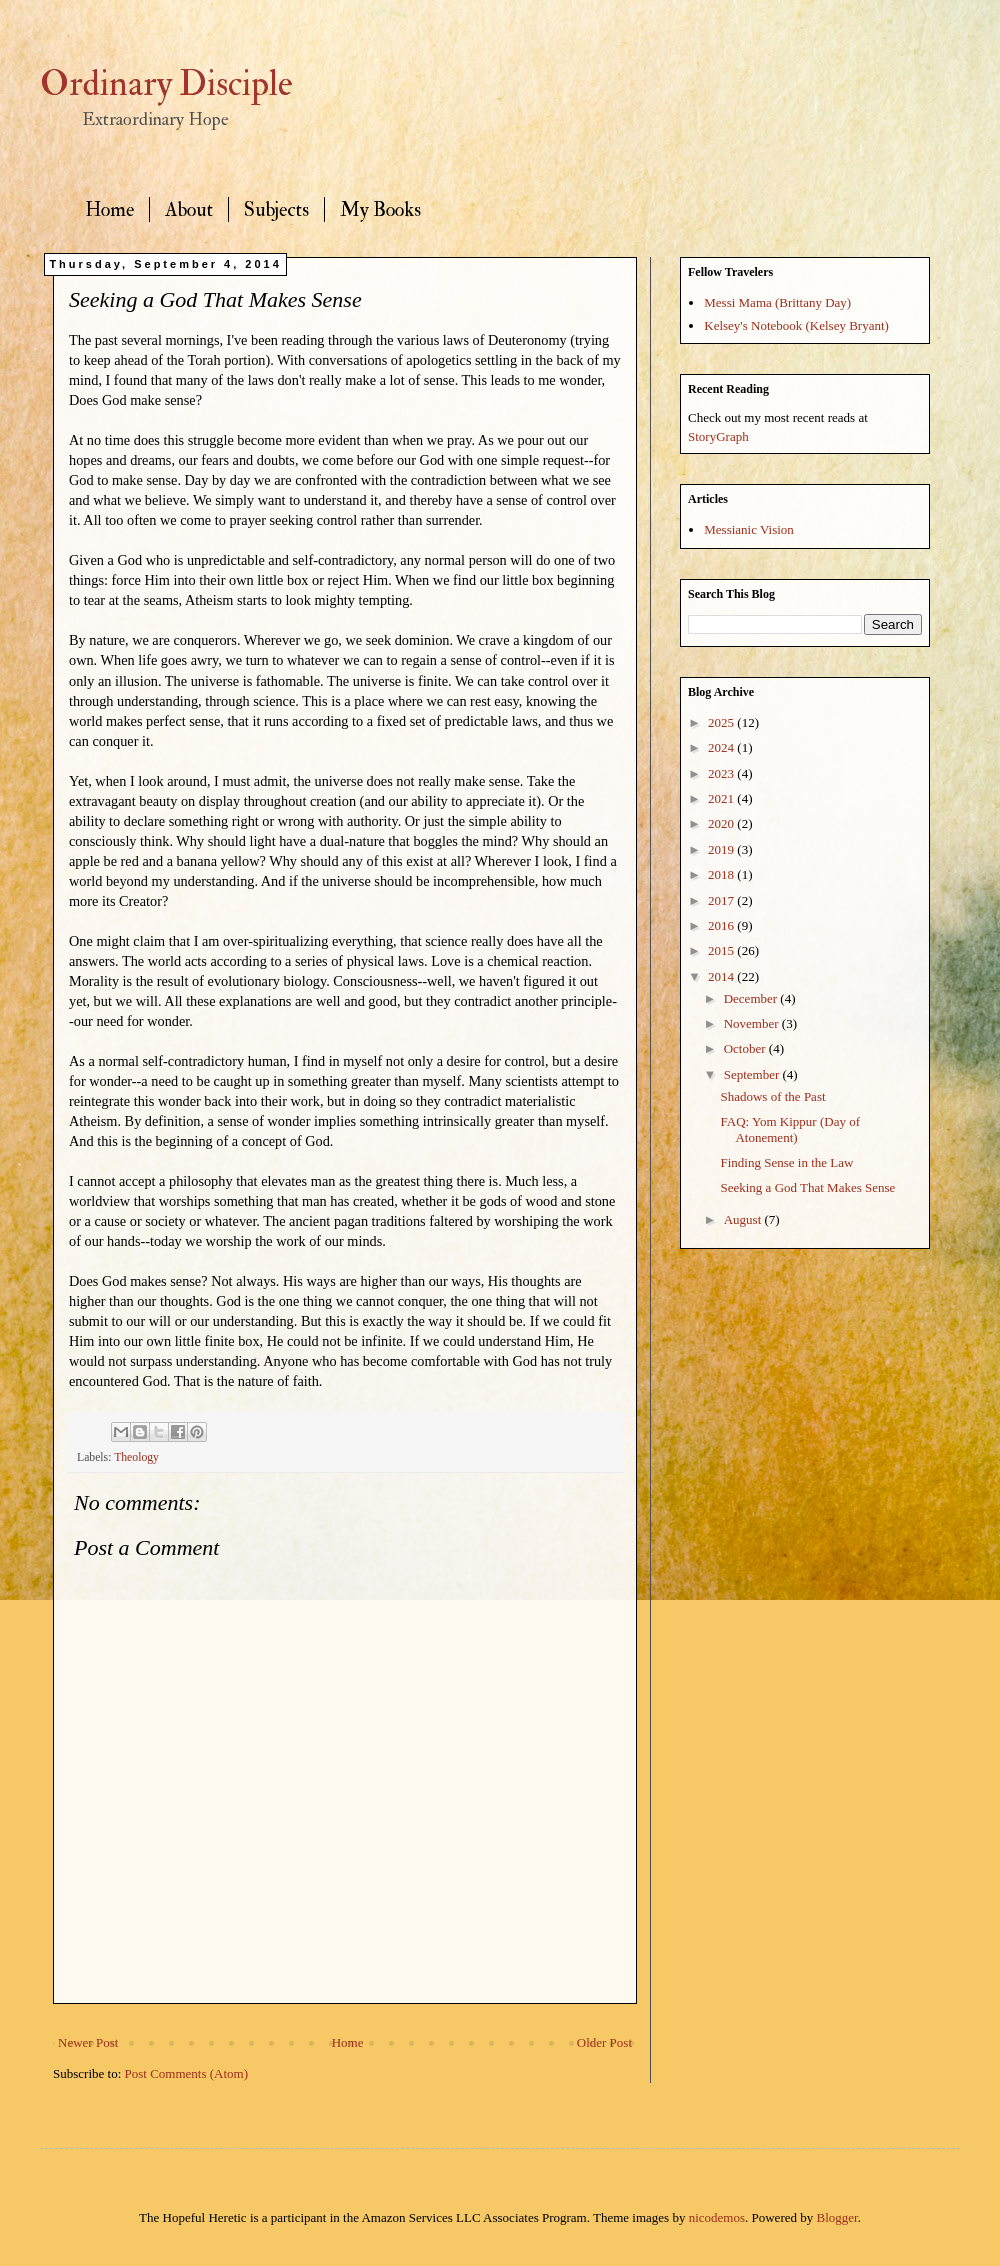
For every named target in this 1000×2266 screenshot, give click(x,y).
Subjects (276, 209)
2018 (722, 874)
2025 (722, 722)
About (189, 209)
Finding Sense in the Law (786, 1162)
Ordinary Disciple (166, 84)
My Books (380, 209)
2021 (722, 798)
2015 (722, 950)
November (753, 1023)
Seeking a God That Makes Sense (807, 1187)
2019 (722, 849)
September (753, 1074)
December (752, 998)
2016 (722, 925)
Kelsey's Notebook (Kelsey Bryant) (796, 325)
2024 (722, 747)
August (744, 1219)
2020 (722, 823)
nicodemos (717, 2217)
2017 (722, 900)
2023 (722, 773)
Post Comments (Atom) (187, 2073)
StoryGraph (718, 436)
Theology (136, 1457)
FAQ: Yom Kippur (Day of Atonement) (790, 1129)
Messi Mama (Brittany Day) (777, 302)
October (746, 1048)
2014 (722, 976)
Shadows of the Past (772, 1096)
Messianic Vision (749, 529)
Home (109, 209)
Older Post (604, 2042)
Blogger (837, 2217)
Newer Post (88, 2042)
